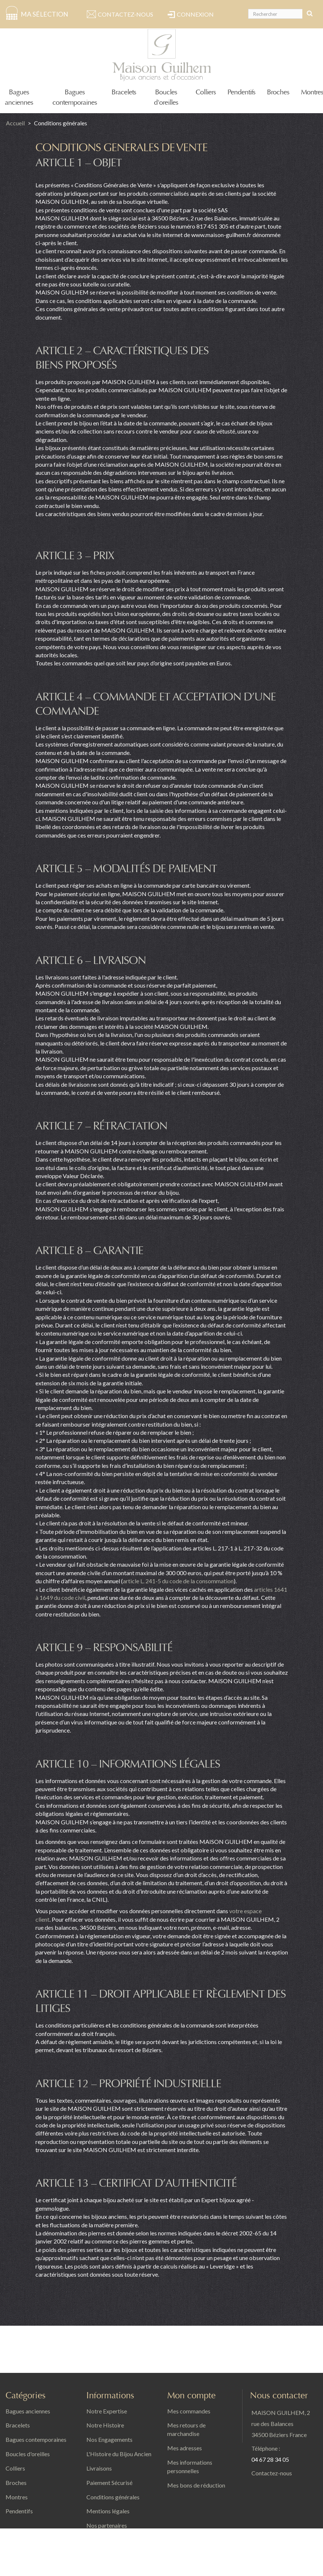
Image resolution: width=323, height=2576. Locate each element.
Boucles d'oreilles (28, 2453)
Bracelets (123, 92)
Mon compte (191, 2395)
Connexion (195, 14)
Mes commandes (188, 2411)
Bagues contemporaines (36, 2439)
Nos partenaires (106, 2525)
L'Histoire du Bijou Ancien (118, 2453)
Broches (278, 92)
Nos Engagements (109, 2439)
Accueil (15, 122)
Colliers (206, 92)
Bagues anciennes (28, 2411)
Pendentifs (241, 92)
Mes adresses (184, 2447)
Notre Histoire (105, 2425)
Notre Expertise (106, 2411)
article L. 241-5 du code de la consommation (178, 1580)
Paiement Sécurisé (109, 2482)
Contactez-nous (125, 14)
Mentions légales (108, 2510)
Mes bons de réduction (196, 2485)
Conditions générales (113, 2496)
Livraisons (99, 2468)
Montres (312, 92)
